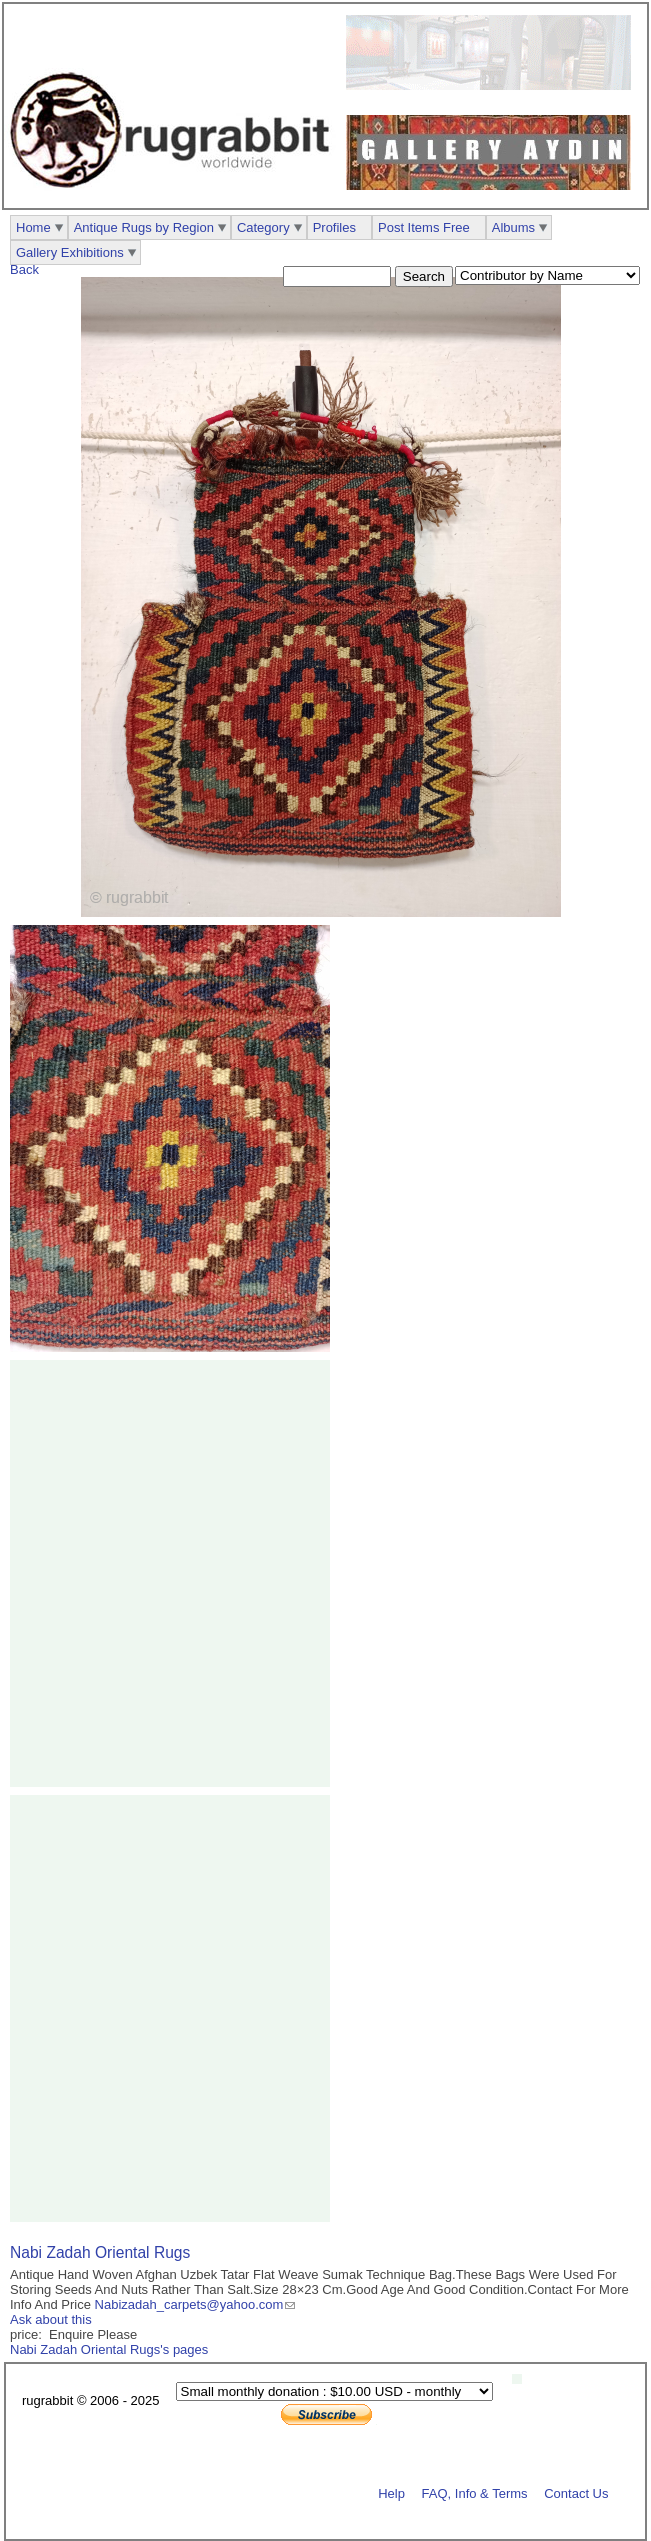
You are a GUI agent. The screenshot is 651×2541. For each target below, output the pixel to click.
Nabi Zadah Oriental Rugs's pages (109, 2349)
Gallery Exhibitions (70, 252)
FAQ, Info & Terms (475, 2492)
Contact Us (576, 2492)
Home (33, 227)
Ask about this (51, 2319)
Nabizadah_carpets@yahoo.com (189, 2304)
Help (391, 2492)
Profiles (334, 227)
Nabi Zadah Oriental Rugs (100, 2252)
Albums (513, 227)
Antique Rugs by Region (144, 227)
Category (263, 227)
